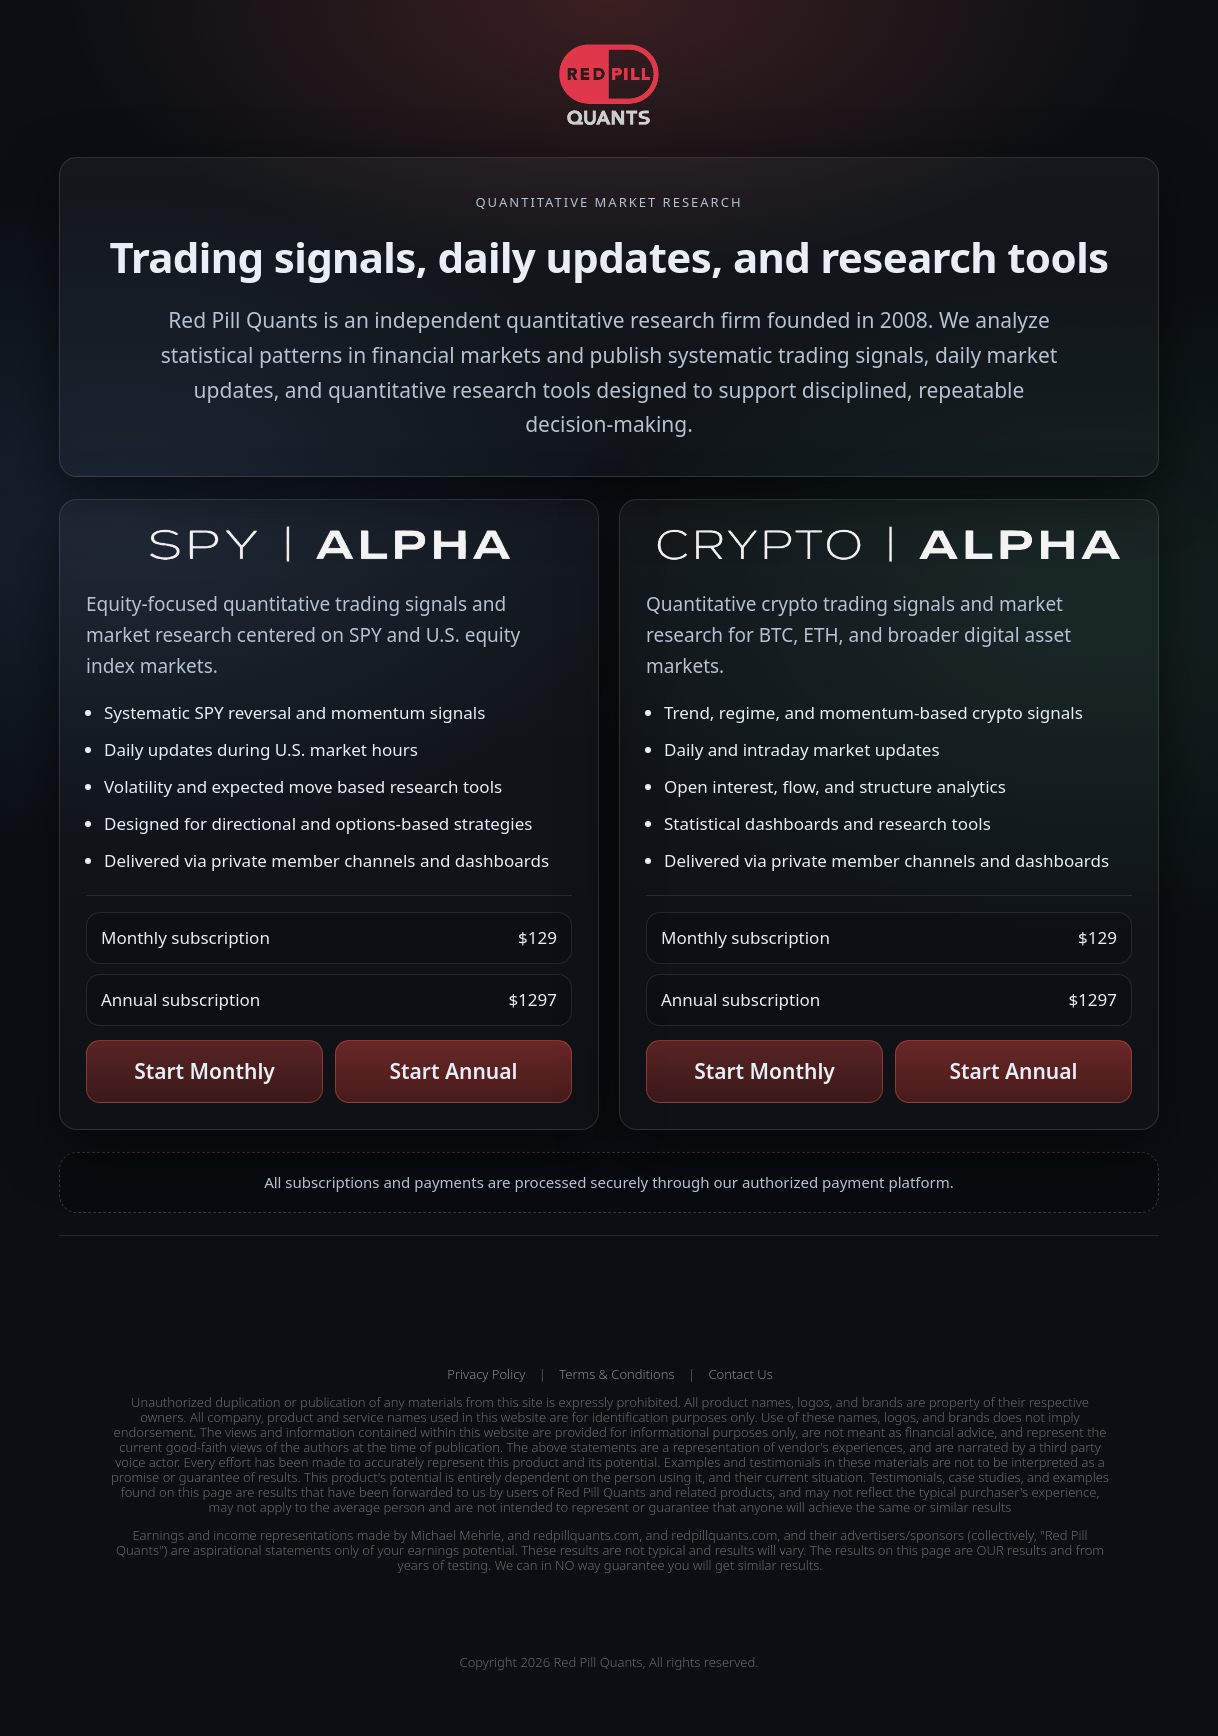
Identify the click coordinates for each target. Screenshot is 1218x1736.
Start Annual (454, 1071)
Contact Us (740, 1374)
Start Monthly (204, 1071)
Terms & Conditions (616, 1374)
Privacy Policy (486, 1374)
